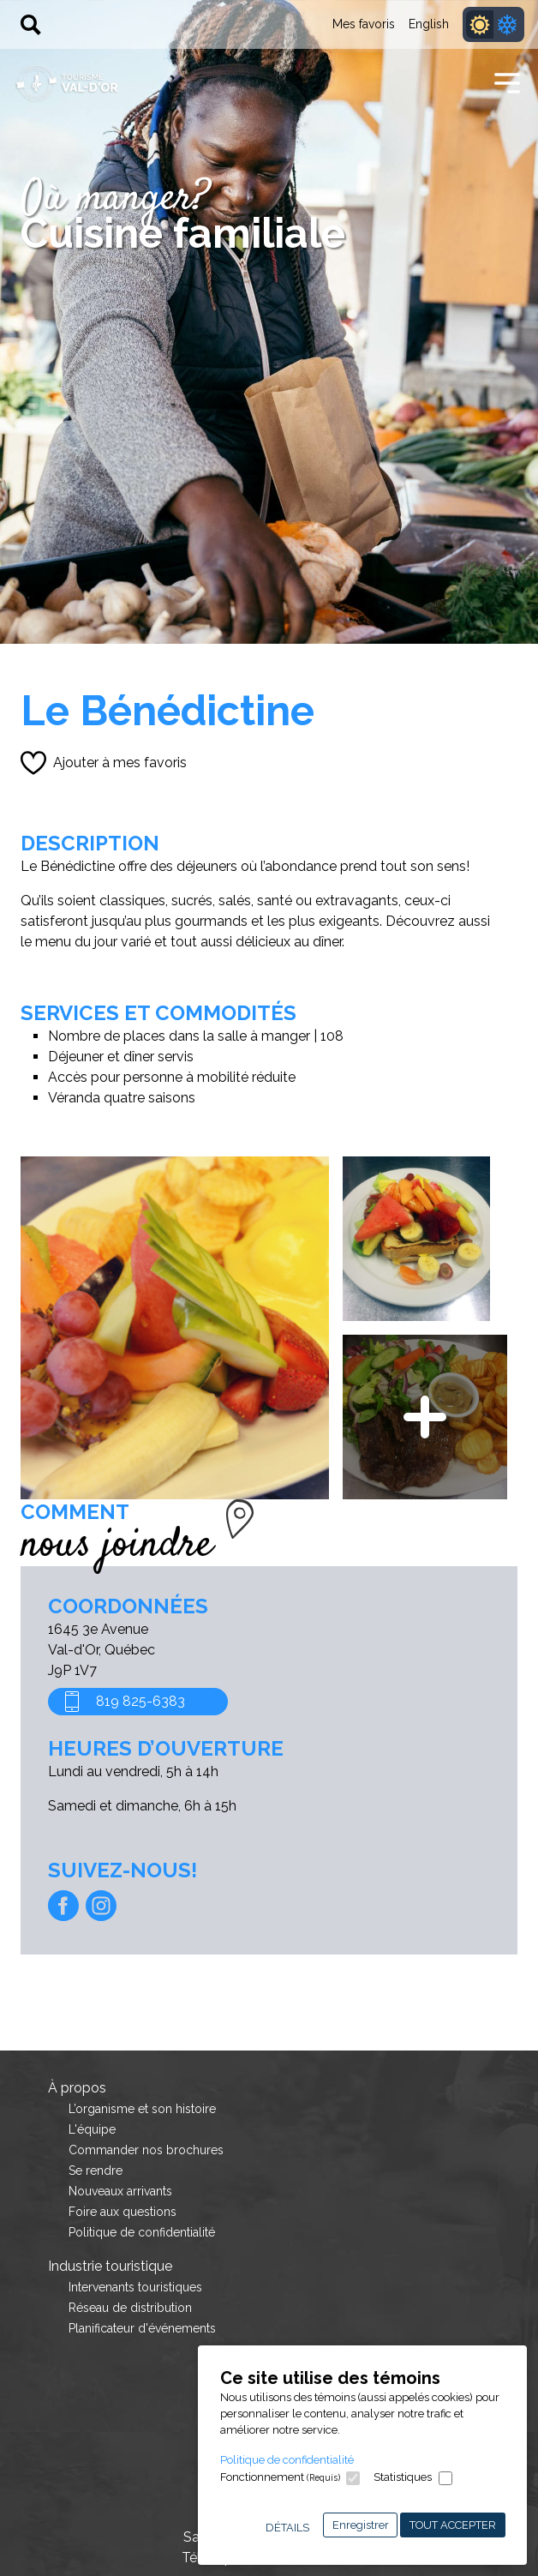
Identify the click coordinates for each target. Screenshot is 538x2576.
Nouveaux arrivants (120, 2191)
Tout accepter (452, 2525)
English (429, 24)
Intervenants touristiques (135, 2287)
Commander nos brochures (146, 2150)
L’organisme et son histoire (142, 2109)
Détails (287, 2527)
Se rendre (96, 2170)
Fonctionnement (280, 2477)
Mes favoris (363, 24)
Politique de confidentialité (287, 2459)
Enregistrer (360, 2525)
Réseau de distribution (130, 2308)
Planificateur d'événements (142, 2328)
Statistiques (403, 2477)
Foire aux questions (122, 2212)
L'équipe (92, 2129)
